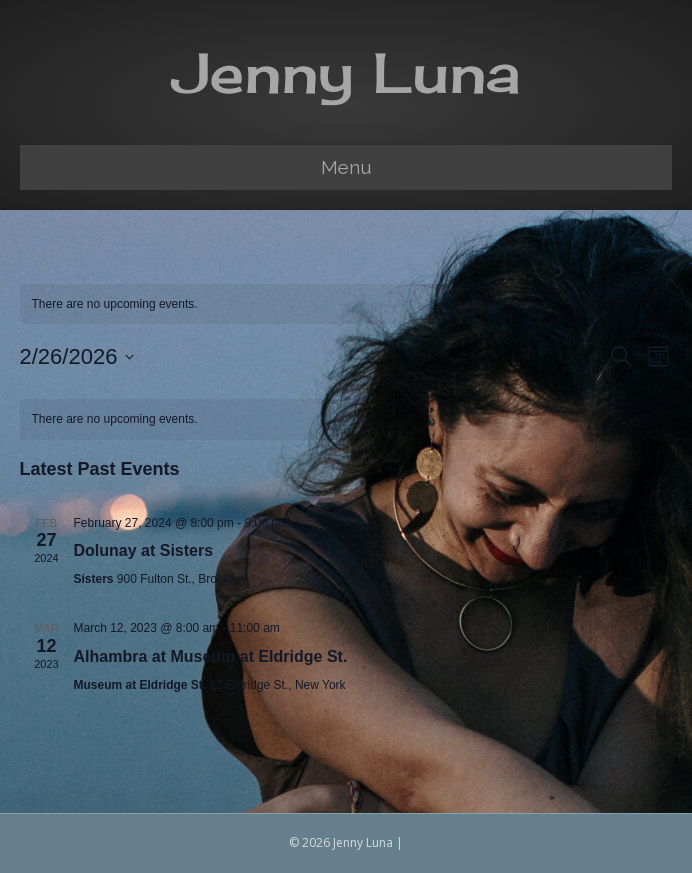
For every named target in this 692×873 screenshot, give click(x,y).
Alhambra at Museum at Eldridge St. (211, 656)
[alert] (346, 419)
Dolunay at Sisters (144, 550)
